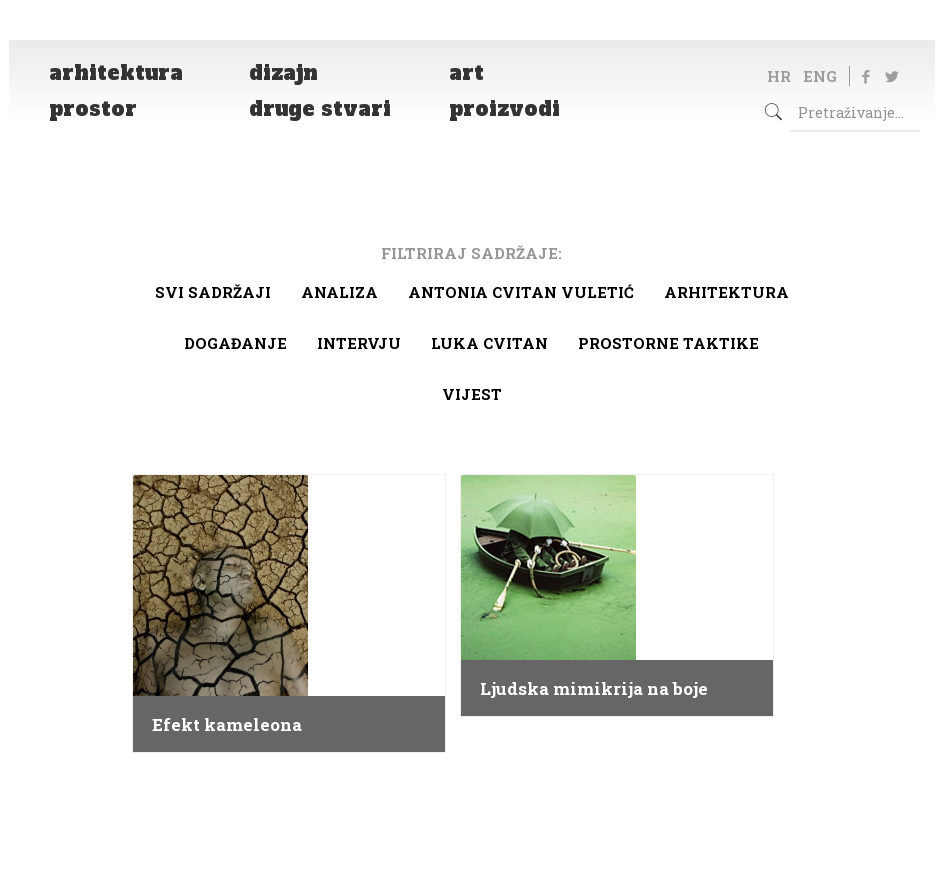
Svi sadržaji (213, 292)
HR (779, 76)
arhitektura (726, 292)
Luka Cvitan (489, 343)
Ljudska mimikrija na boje (594, 689)
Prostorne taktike (668, 343)
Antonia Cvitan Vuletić (521, 292)
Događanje (235, 343)
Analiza (339, 292)
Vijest (472, 394)
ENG (820, 76)
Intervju (359, 343)
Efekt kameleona (227, 725)
